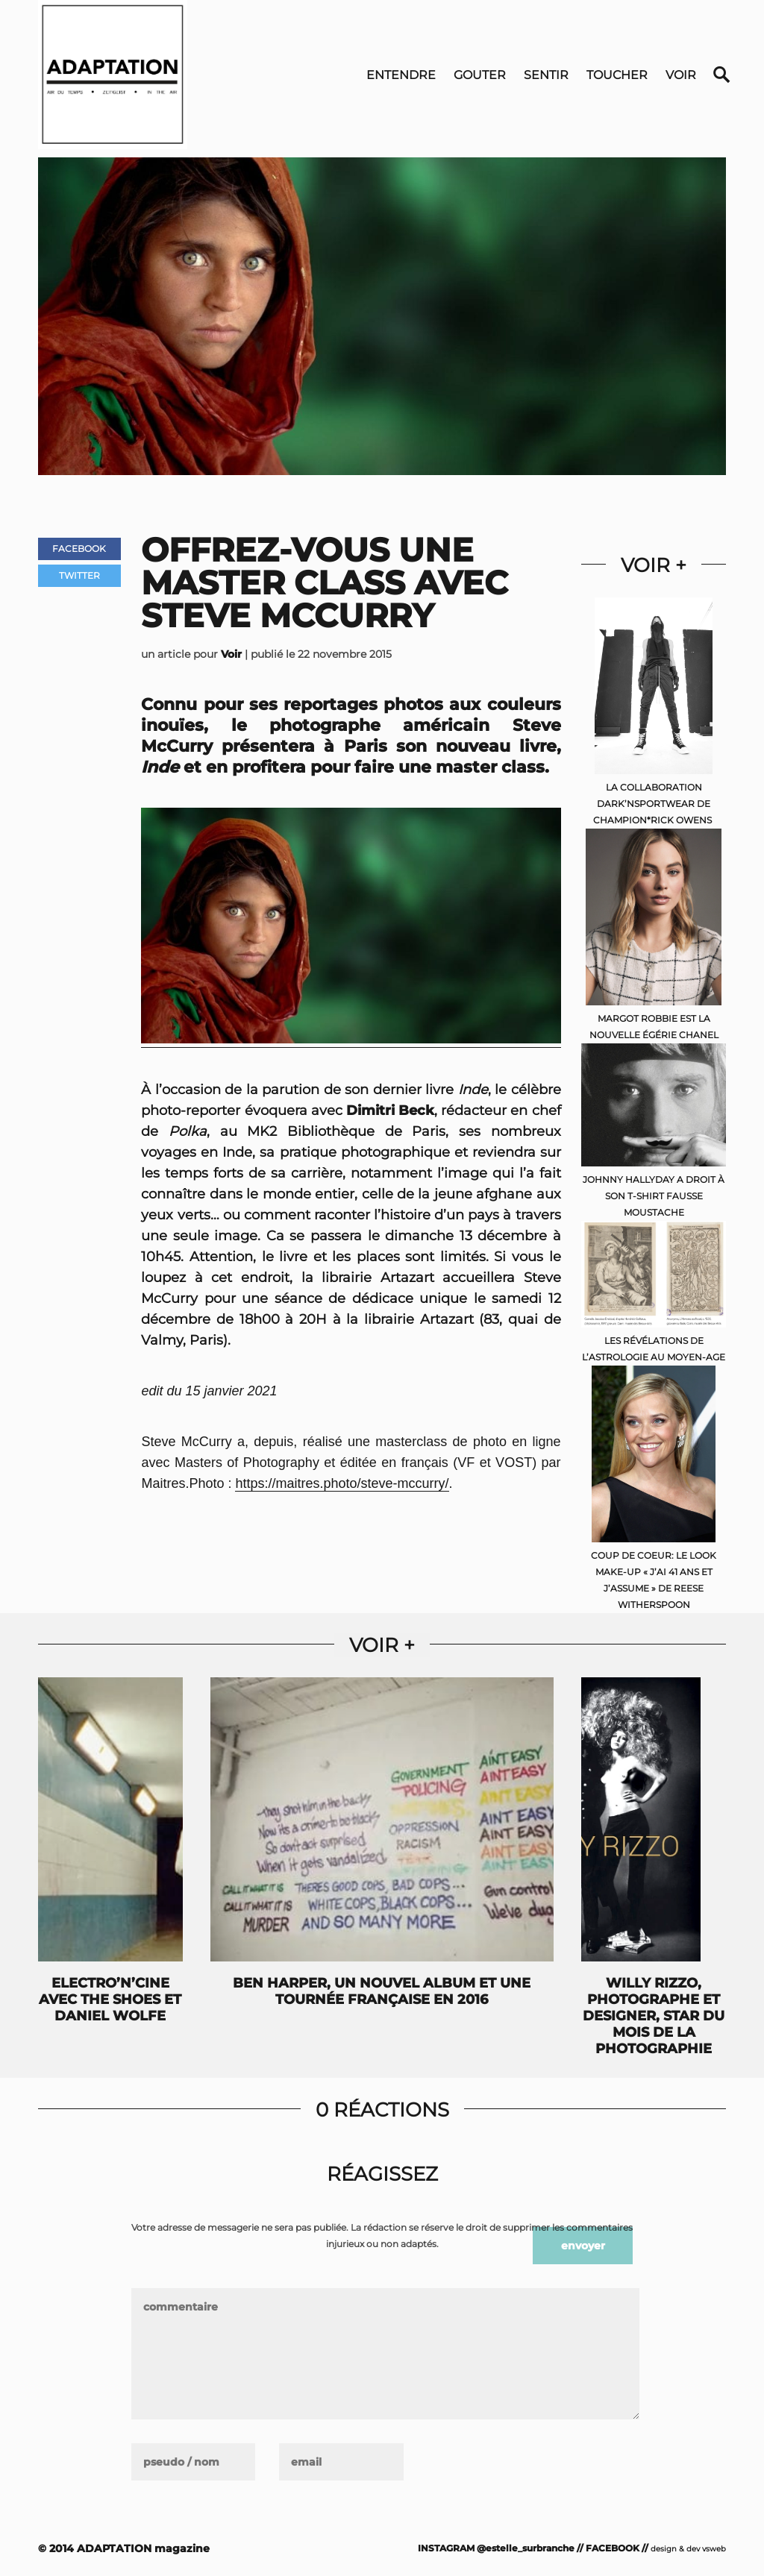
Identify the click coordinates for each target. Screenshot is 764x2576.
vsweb (714, 2549)
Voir (681, 75)
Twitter (79, 575)
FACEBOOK (612, 2548)
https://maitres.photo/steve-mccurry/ (341, 1483)
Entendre (401, 75)
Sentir (546, 75)
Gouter (480, 75)
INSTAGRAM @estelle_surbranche (496, 2548)
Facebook (79, 548)
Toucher (617, 75)
